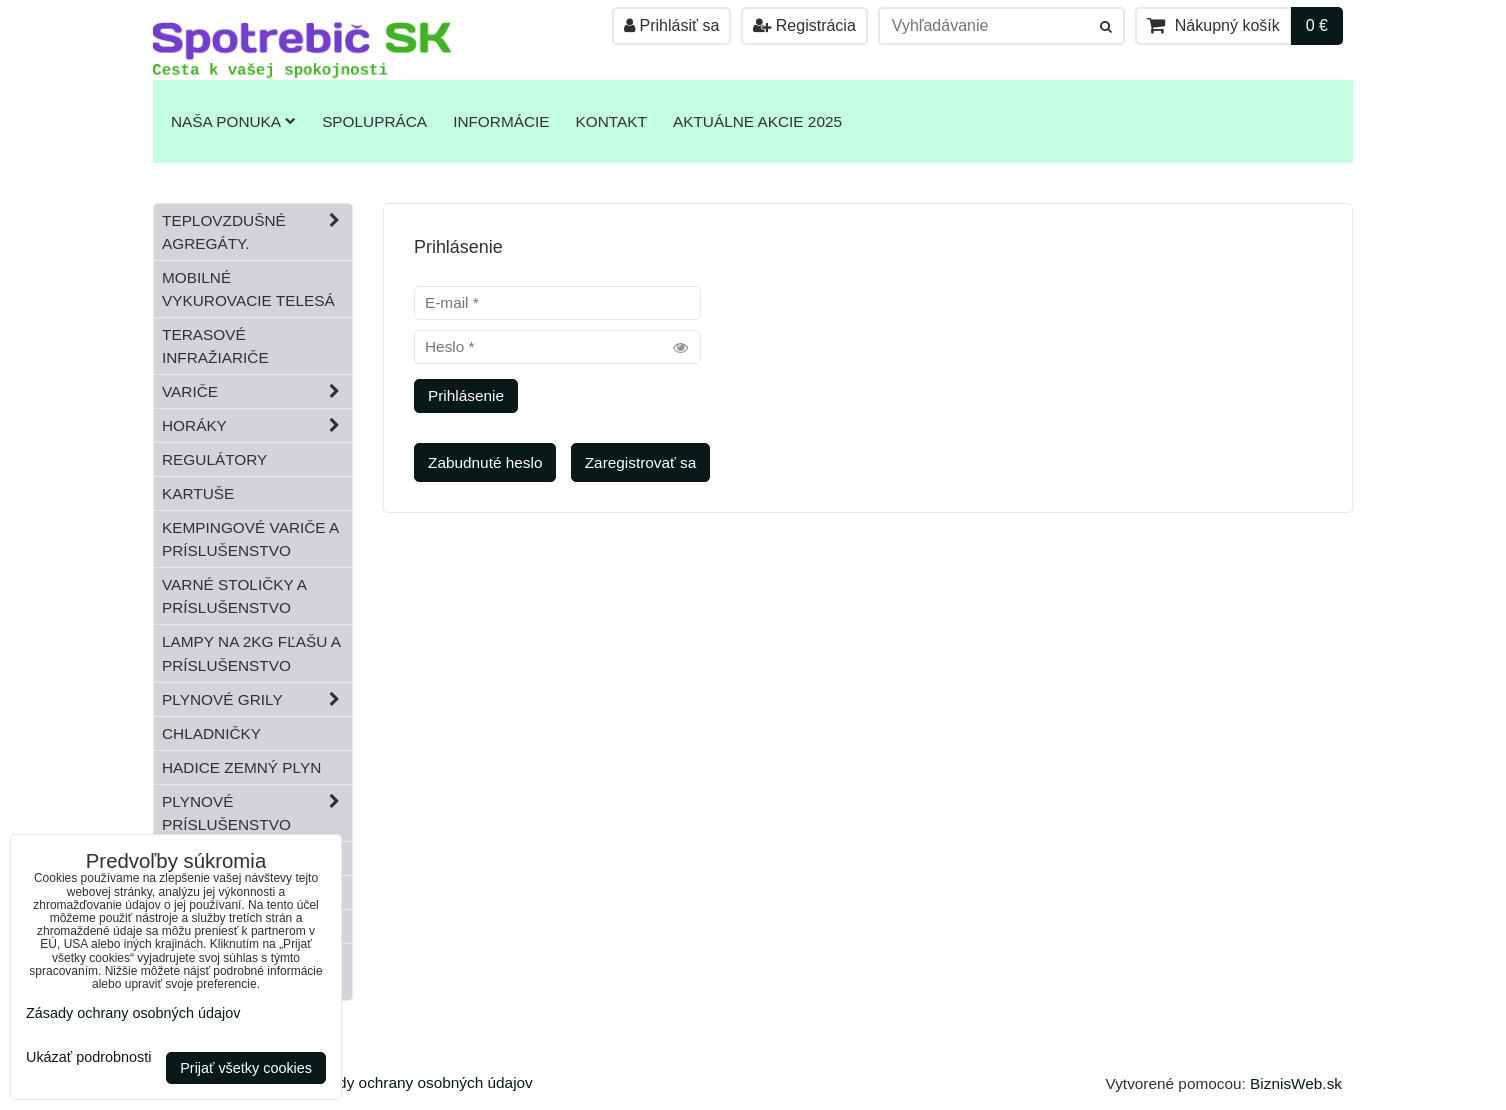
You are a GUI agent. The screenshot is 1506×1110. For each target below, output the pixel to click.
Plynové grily (257, 699)
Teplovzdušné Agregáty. (257, 232)
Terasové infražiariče (215, 346)
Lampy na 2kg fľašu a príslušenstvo (251, 653)
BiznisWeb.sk (1296, 1083)
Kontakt (611, 121)
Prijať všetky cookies (246, 1068)
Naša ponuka (233, 121)
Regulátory (214, 459)
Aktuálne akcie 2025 (757, 121)
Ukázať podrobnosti (88, 1057)
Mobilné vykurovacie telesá (248, 289)
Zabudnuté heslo (485, 462)
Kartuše (198, 493)
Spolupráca (374, 121)
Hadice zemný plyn (241, 767)
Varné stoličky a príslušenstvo (234, 596)
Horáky (257, 425)
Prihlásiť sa (671, 25)
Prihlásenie (466, 395)
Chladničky (211, 733)
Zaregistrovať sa (641, 462)
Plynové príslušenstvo (257, 813)
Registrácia (804, 25)
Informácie (501, 121)
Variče (257, 391)
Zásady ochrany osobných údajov (418, 1082)
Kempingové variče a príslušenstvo (250, 539)
